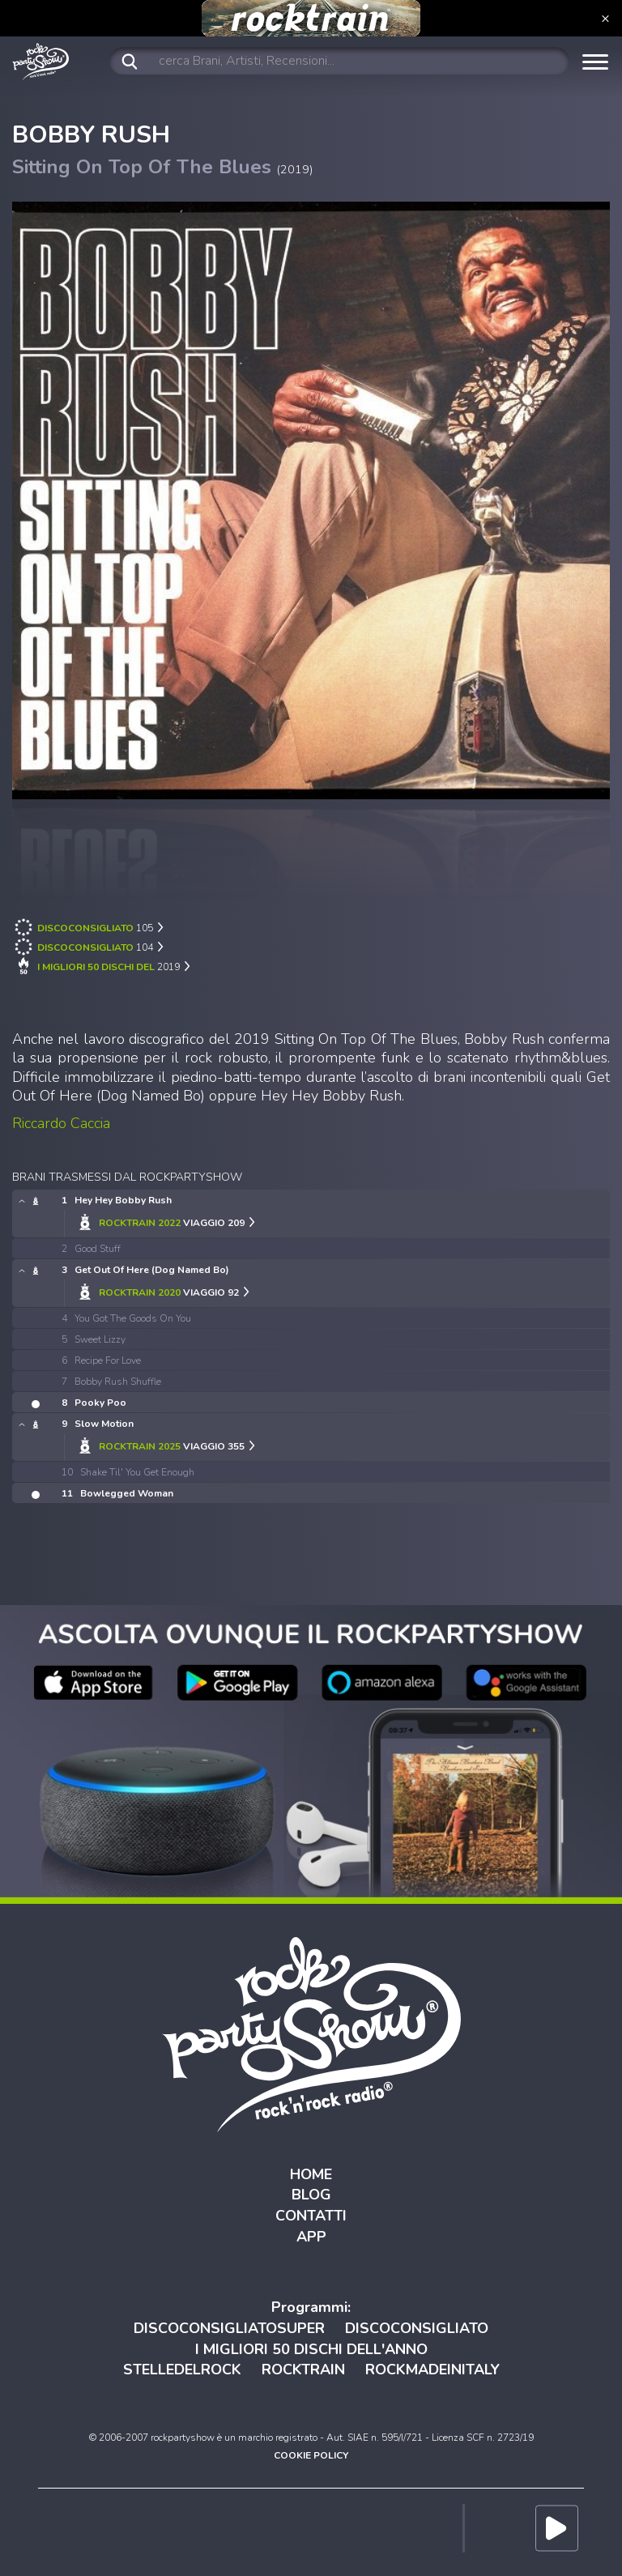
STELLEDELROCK (182, 2369)
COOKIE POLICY (311, 2455)
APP (311, 2236)
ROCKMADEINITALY (432, 2369)
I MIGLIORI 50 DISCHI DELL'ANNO (311, 2349)
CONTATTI (311, 2215)
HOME (311, 2174)
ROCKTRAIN (303, 2369)
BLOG (311, 2194)
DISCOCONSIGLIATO (416, 2328)
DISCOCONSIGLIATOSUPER (229, 2328)
